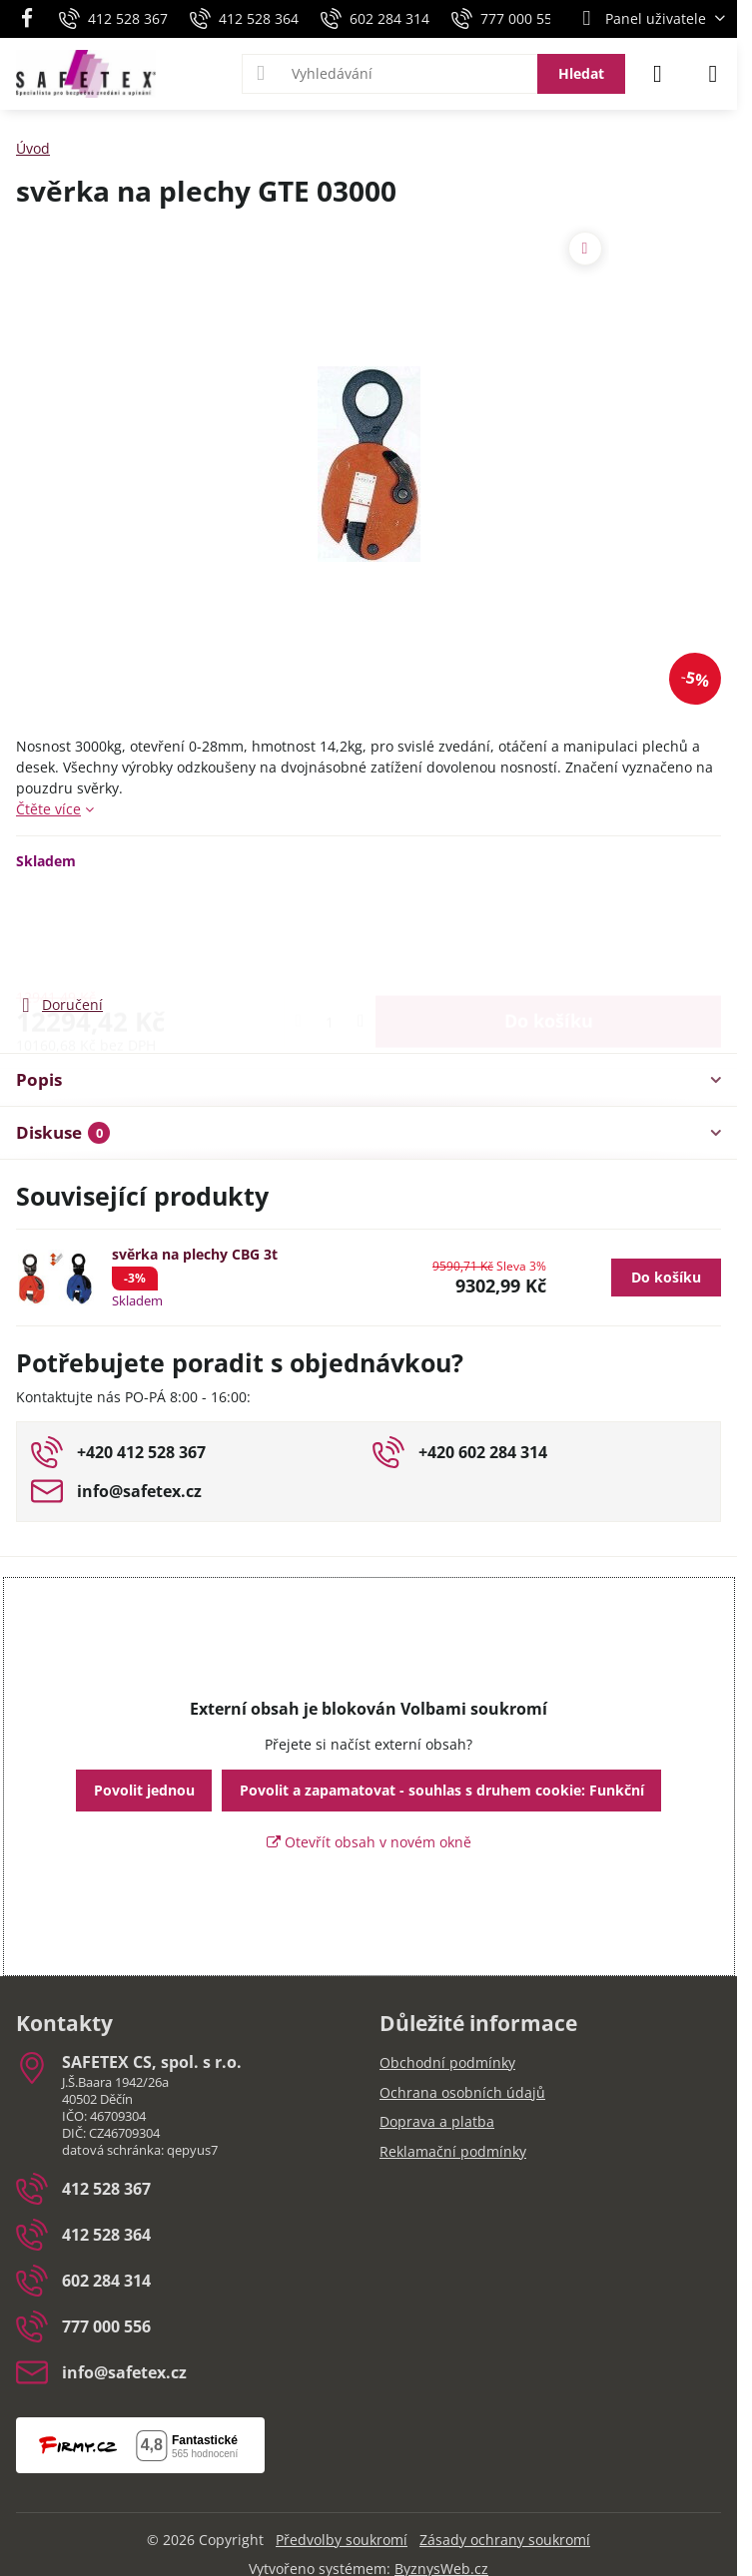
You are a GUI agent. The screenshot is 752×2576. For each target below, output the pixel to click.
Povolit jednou (144, 1790)
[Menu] (713, 74)
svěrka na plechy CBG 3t (195, 1254)
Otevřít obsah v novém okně (369, 1841)
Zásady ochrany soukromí (504, 2539)
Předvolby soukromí (341, 2539)
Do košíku (548, 931)
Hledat (581, 73)
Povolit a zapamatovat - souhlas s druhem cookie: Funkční (442, 1790)
